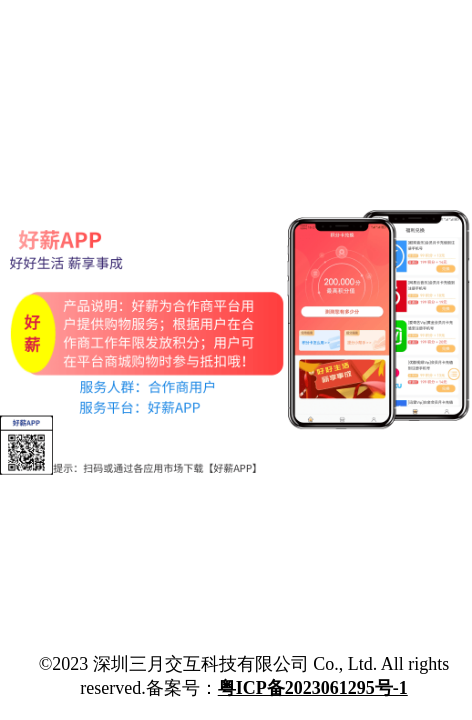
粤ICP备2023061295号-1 (313, 688)
